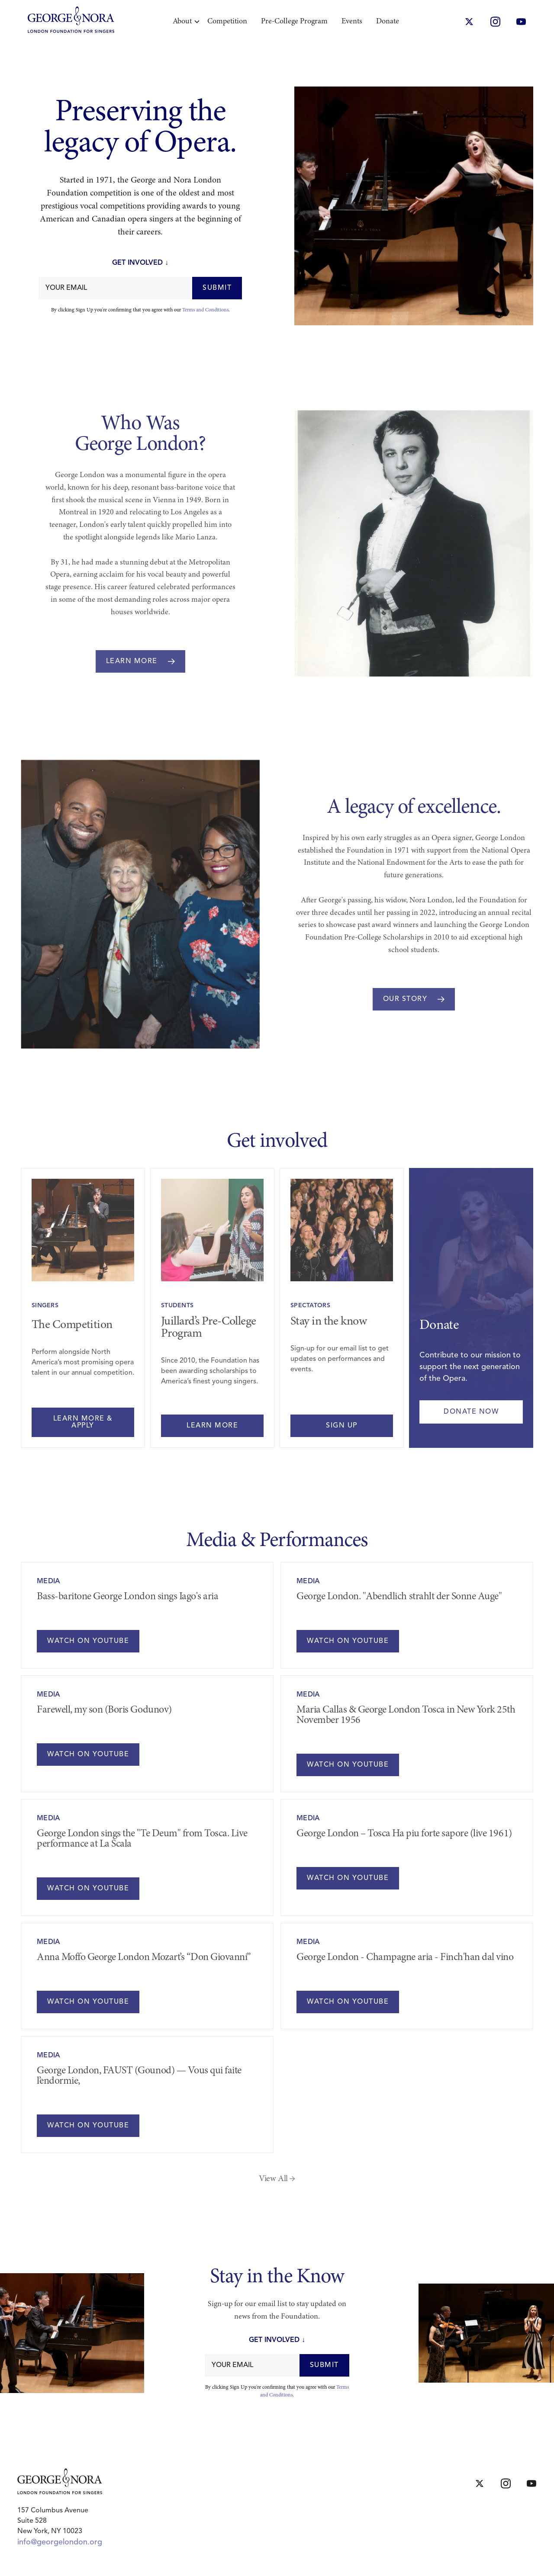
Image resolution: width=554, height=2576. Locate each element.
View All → (277, 2179)
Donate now (471, 1411)
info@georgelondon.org (59, 2542)
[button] (183, 22)
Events (351, 22)
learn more (212, 1425)
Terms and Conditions (205, 310)
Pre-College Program (294, 22)
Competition (227, 22)
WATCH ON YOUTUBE (88, 1641)
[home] (71, 21)
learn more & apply (83, 1422)
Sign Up (342, 1425)
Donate (387, 22)
